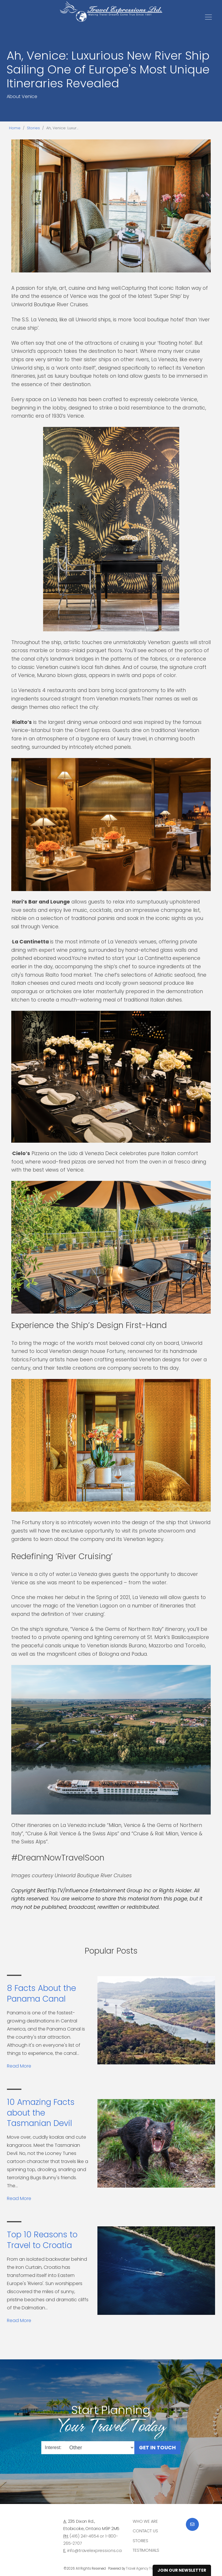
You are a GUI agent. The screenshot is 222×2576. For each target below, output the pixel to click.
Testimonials (146, 2550)
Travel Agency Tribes (142, 2568)
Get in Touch (157, 2447)
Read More (19, 2066)
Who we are (145, 2521)
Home (15, 128)
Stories (33, 128)
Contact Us (145, 2531)
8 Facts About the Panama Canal (41, 1993)
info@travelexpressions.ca (94, 2550)
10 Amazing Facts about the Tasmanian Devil (41, 2112)
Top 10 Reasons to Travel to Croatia (42, 2240)
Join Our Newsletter (182, 2570)
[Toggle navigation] (208, 17)
